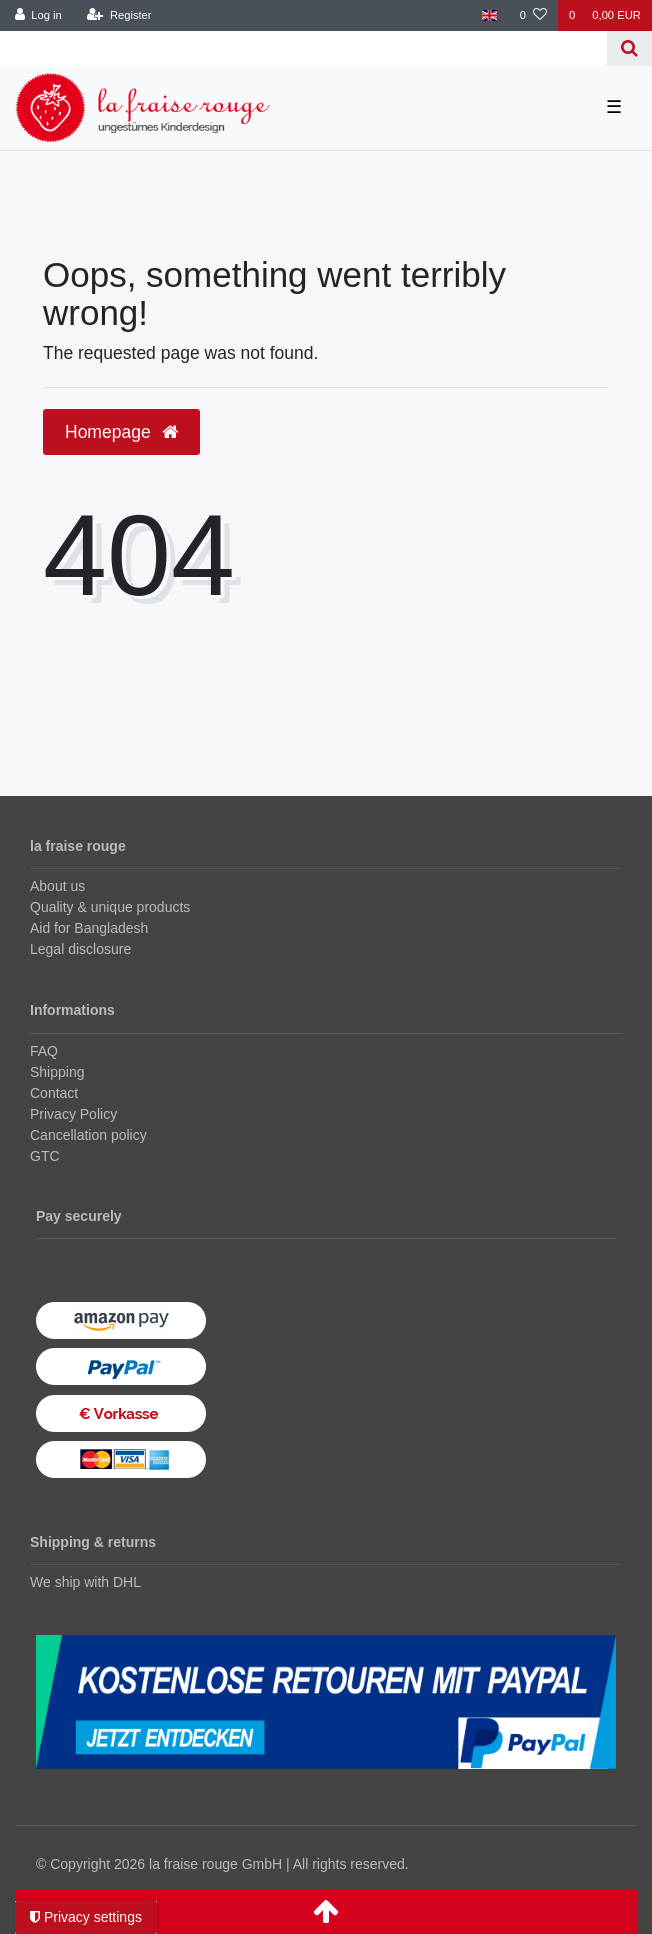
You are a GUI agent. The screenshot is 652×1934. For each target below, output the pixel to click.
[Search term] (303, 48)
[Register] (119, 15)
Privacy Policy (73, 1114)
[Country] (489, 15)
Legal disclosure (80, 949)
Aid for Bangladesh (89, 928)
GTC (45, 1156)
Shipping (57, 1072)
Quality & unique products (110, 907)
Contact (54, 1093)
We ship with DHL (85, 1582)
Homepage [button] (121, 432)
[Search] (629, 48)
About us (57, 886)
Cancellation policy (88, 1135)
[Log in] (38, 15)
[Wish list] (533, 15)
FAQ (44, 1051)
